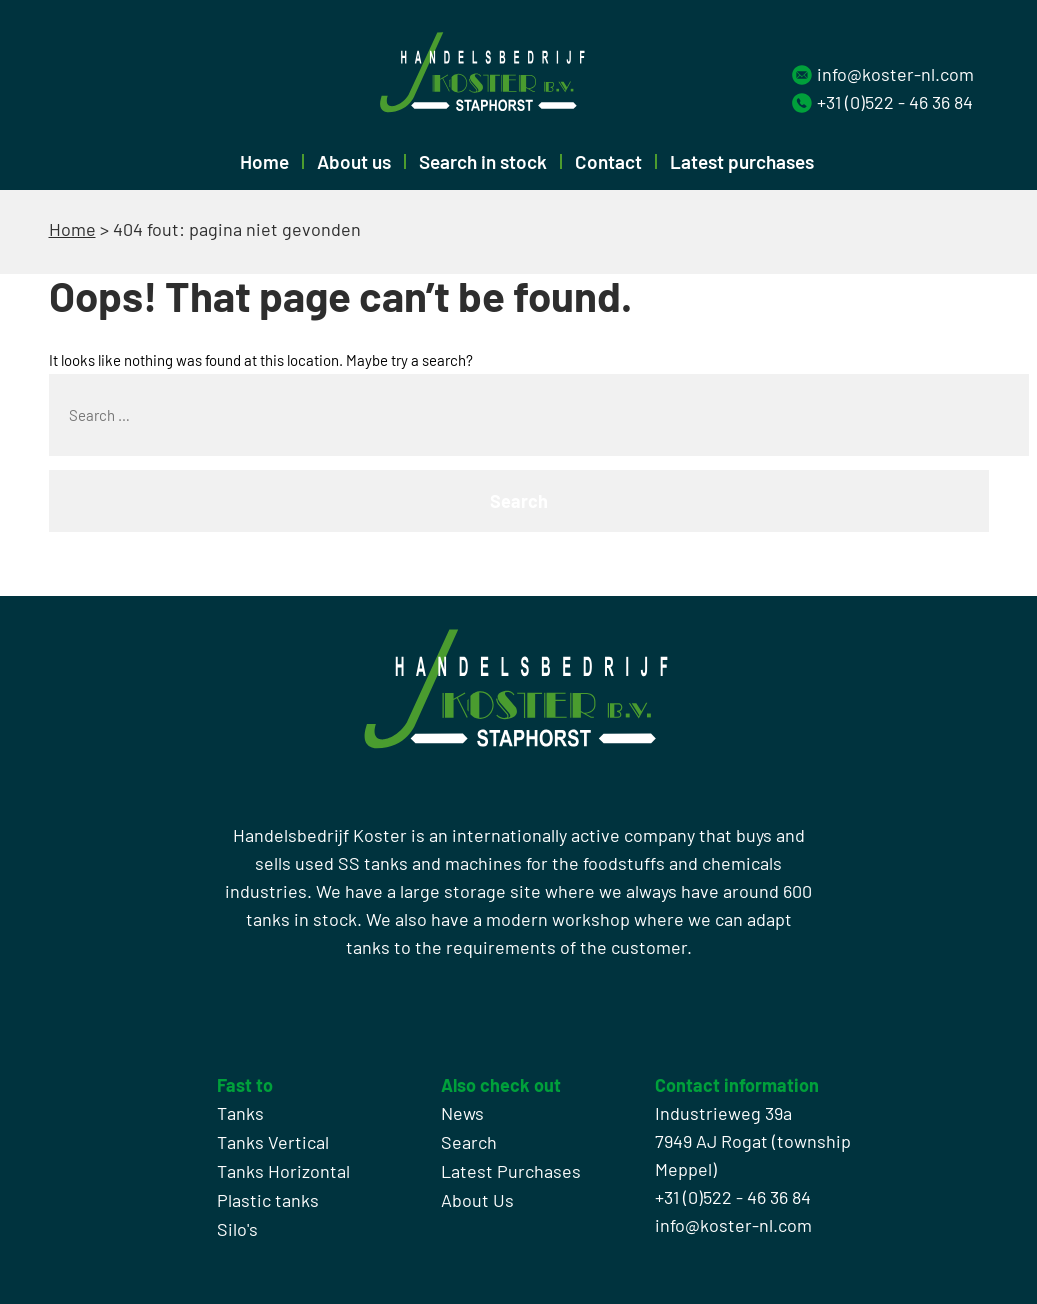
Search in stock (483, 161)
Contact (608, 161)
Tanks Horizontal (283, 1171)
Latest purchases (742, 161)
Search (469, 1142)
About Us (477, 1200)
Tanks (240, 1113)
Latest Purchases (511, 1171)
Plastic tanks (268, 1200)
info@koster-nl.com (895, 74)
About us (354, 161)
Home (264, 161)
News (462, 1113)
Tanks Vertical (273, 1142)
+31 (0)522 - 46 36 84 (895, 102)
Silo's (237, 1229)
